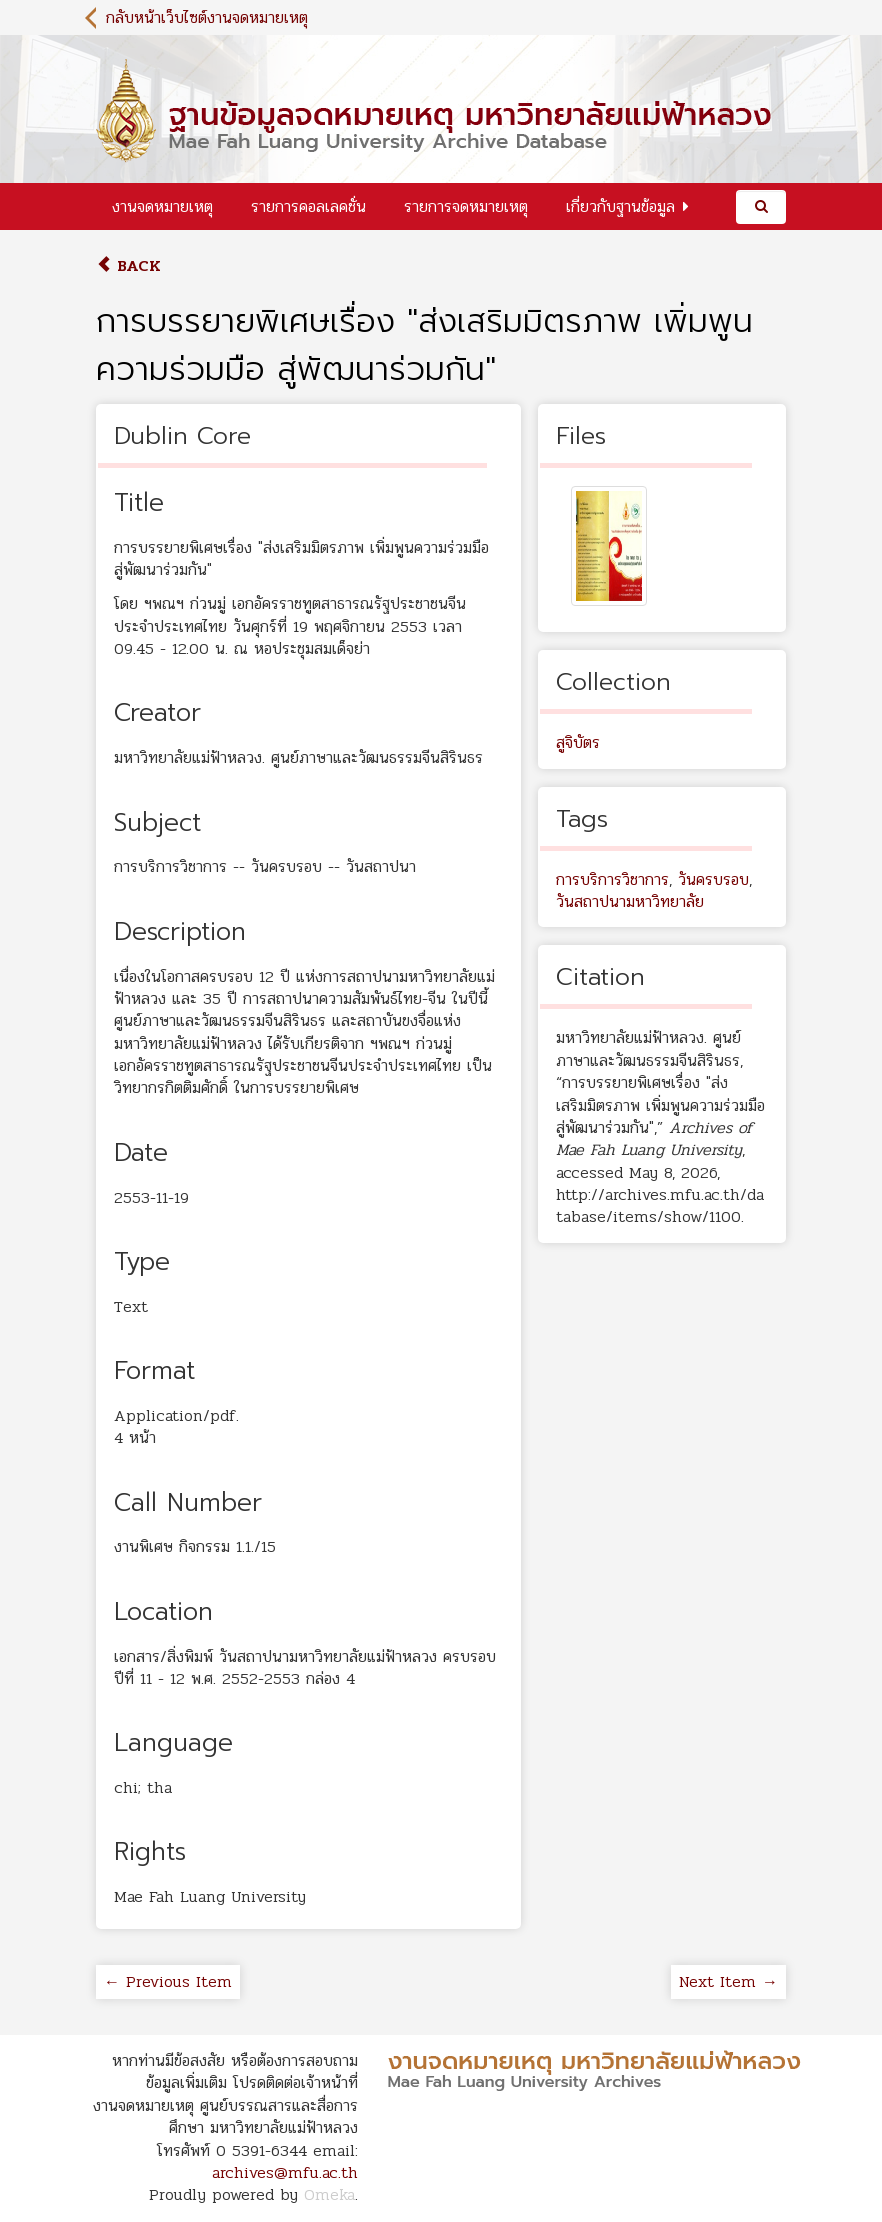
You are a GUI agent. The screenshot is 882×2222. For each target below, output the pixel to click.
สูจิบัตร (578, 742)
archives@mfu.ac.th (285, 2172)
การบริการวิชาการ (612, 879)
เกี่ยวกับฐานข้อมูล (620, 206)
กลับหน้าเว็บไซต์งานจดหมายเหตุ (207, 17)
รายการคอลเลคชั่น (308, 206)
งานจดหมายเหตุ (162, 206)
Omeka (329, 2194)
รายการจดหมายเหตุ (466, 206)
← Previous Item (168, 1981)
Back (128, 265)
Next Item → (728, 1981)
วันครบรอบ (713, 879)
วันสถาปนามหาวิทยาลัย (630, 901)
